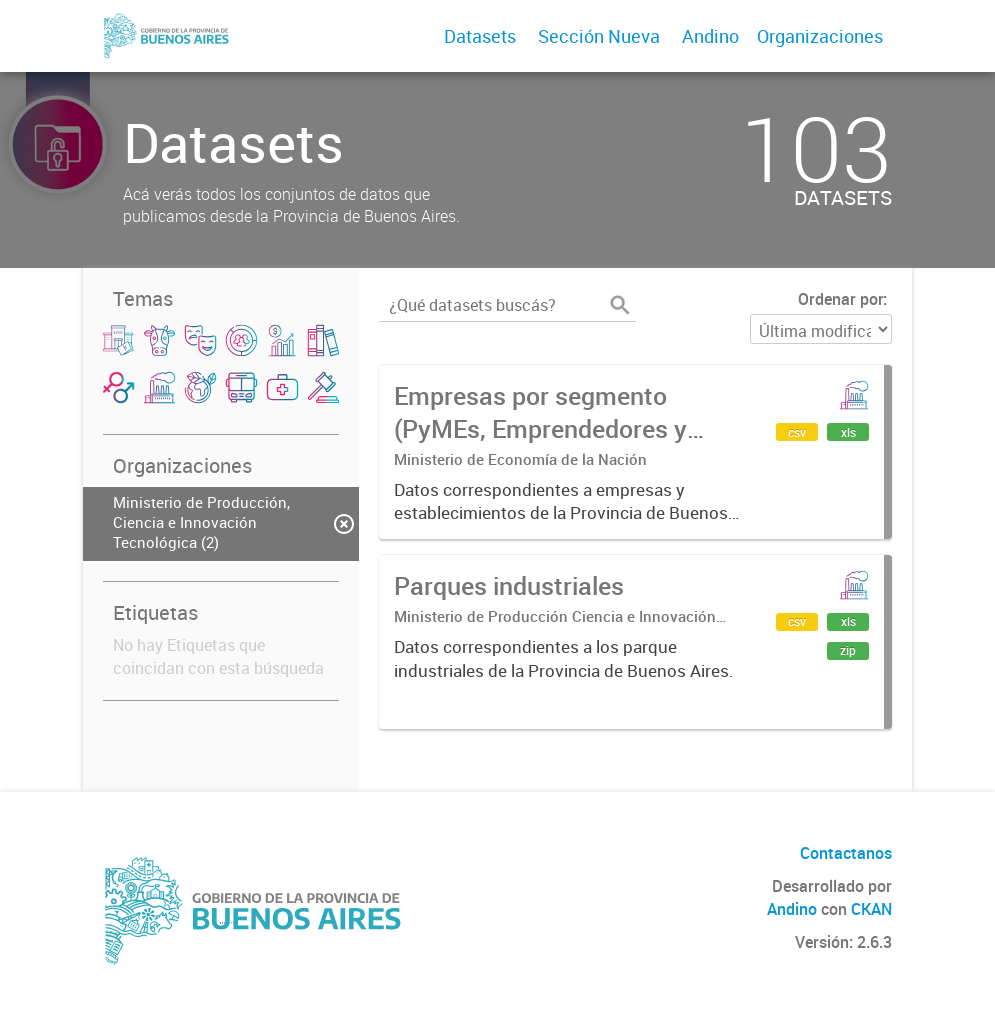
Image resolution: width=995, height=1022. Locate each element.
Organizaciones (820, 36)
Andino (710, 36)
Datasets (480, 36)
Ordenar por (840, 299)
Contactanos (846, 853)
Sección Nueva (599, 36)
